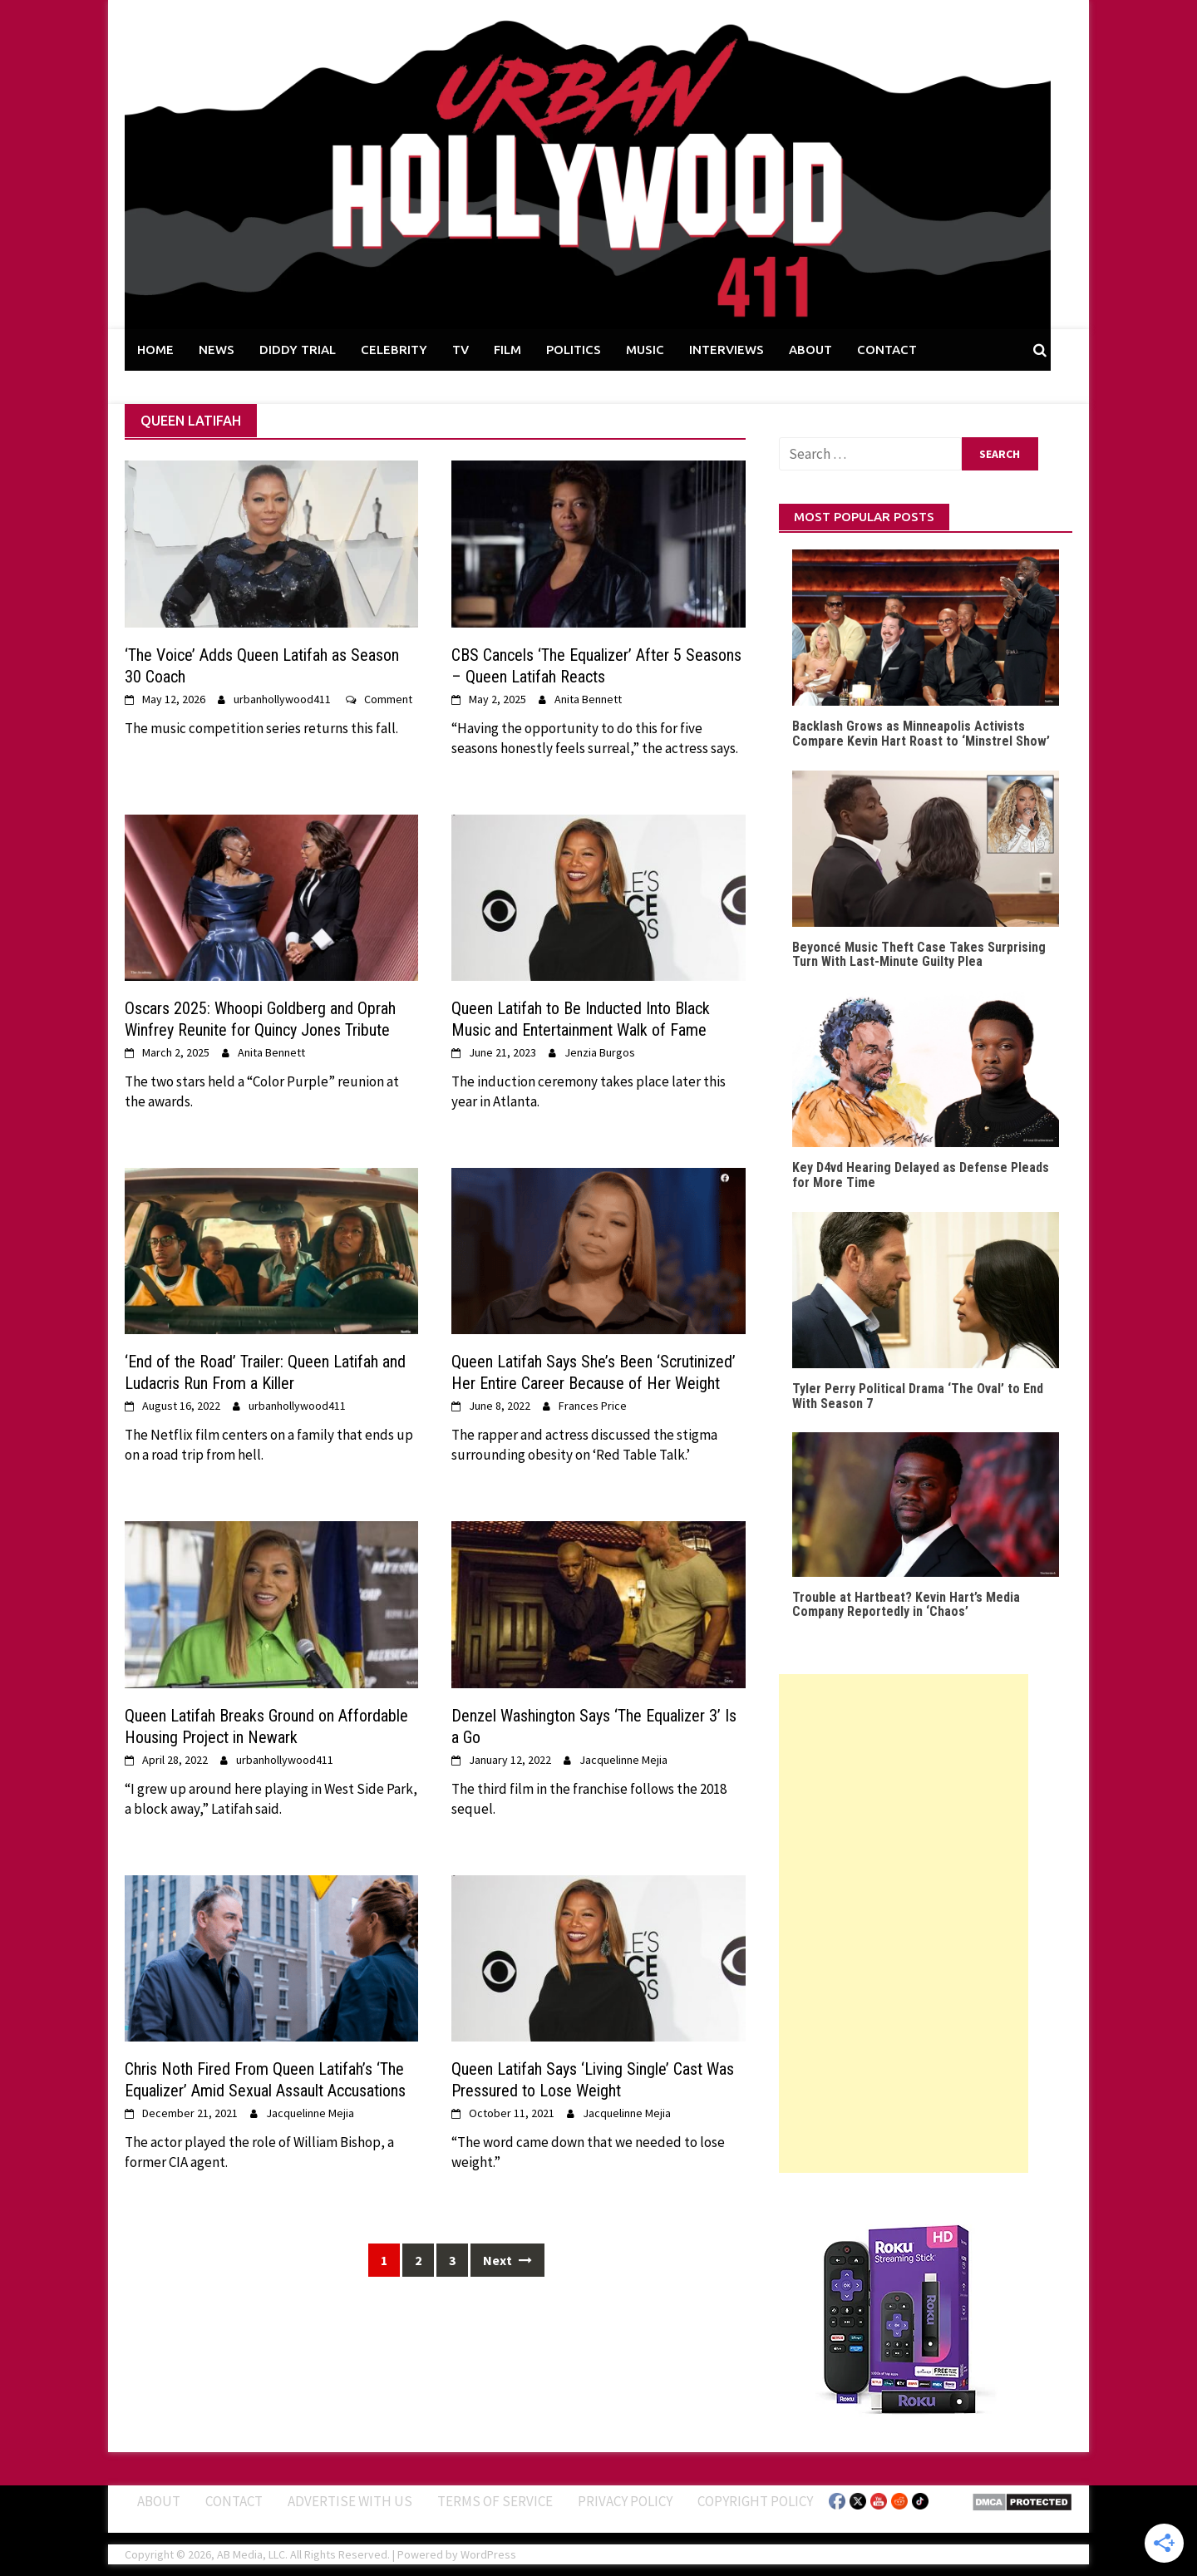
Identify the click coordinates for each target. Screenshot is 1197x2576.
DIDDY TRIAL (297, 349)
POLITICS (573, 349)
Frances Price (593, 1405)
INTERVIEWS (726, 349)
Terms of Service (495, 2501)
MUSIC (645, 349)
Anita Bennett (588, 699)
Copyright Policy (755, 2501)
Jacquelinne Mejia (623, 1759)
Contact (234, 2501)
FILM (507, 349)
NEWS (216, 349)
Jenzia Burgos (599, 1052)
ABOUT (810, 349)
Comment (388, 699)
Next (507, 2260)
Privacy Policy (625, 2501)
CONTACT (887, 349)
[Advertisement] (903, 1923)
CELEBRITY (394, 349)
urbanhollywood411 (282, 699)
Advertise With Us (350, 2501)
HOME (155, 349)
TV (460, 349)
